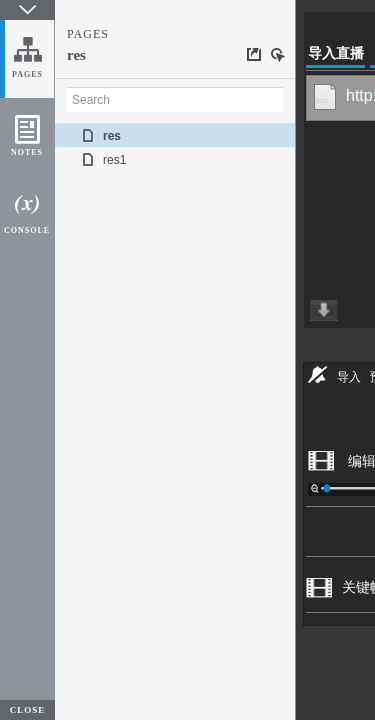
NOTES (27, 152)
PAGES (27, 74)
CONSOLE (27, 230)
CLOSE (28, 710)
